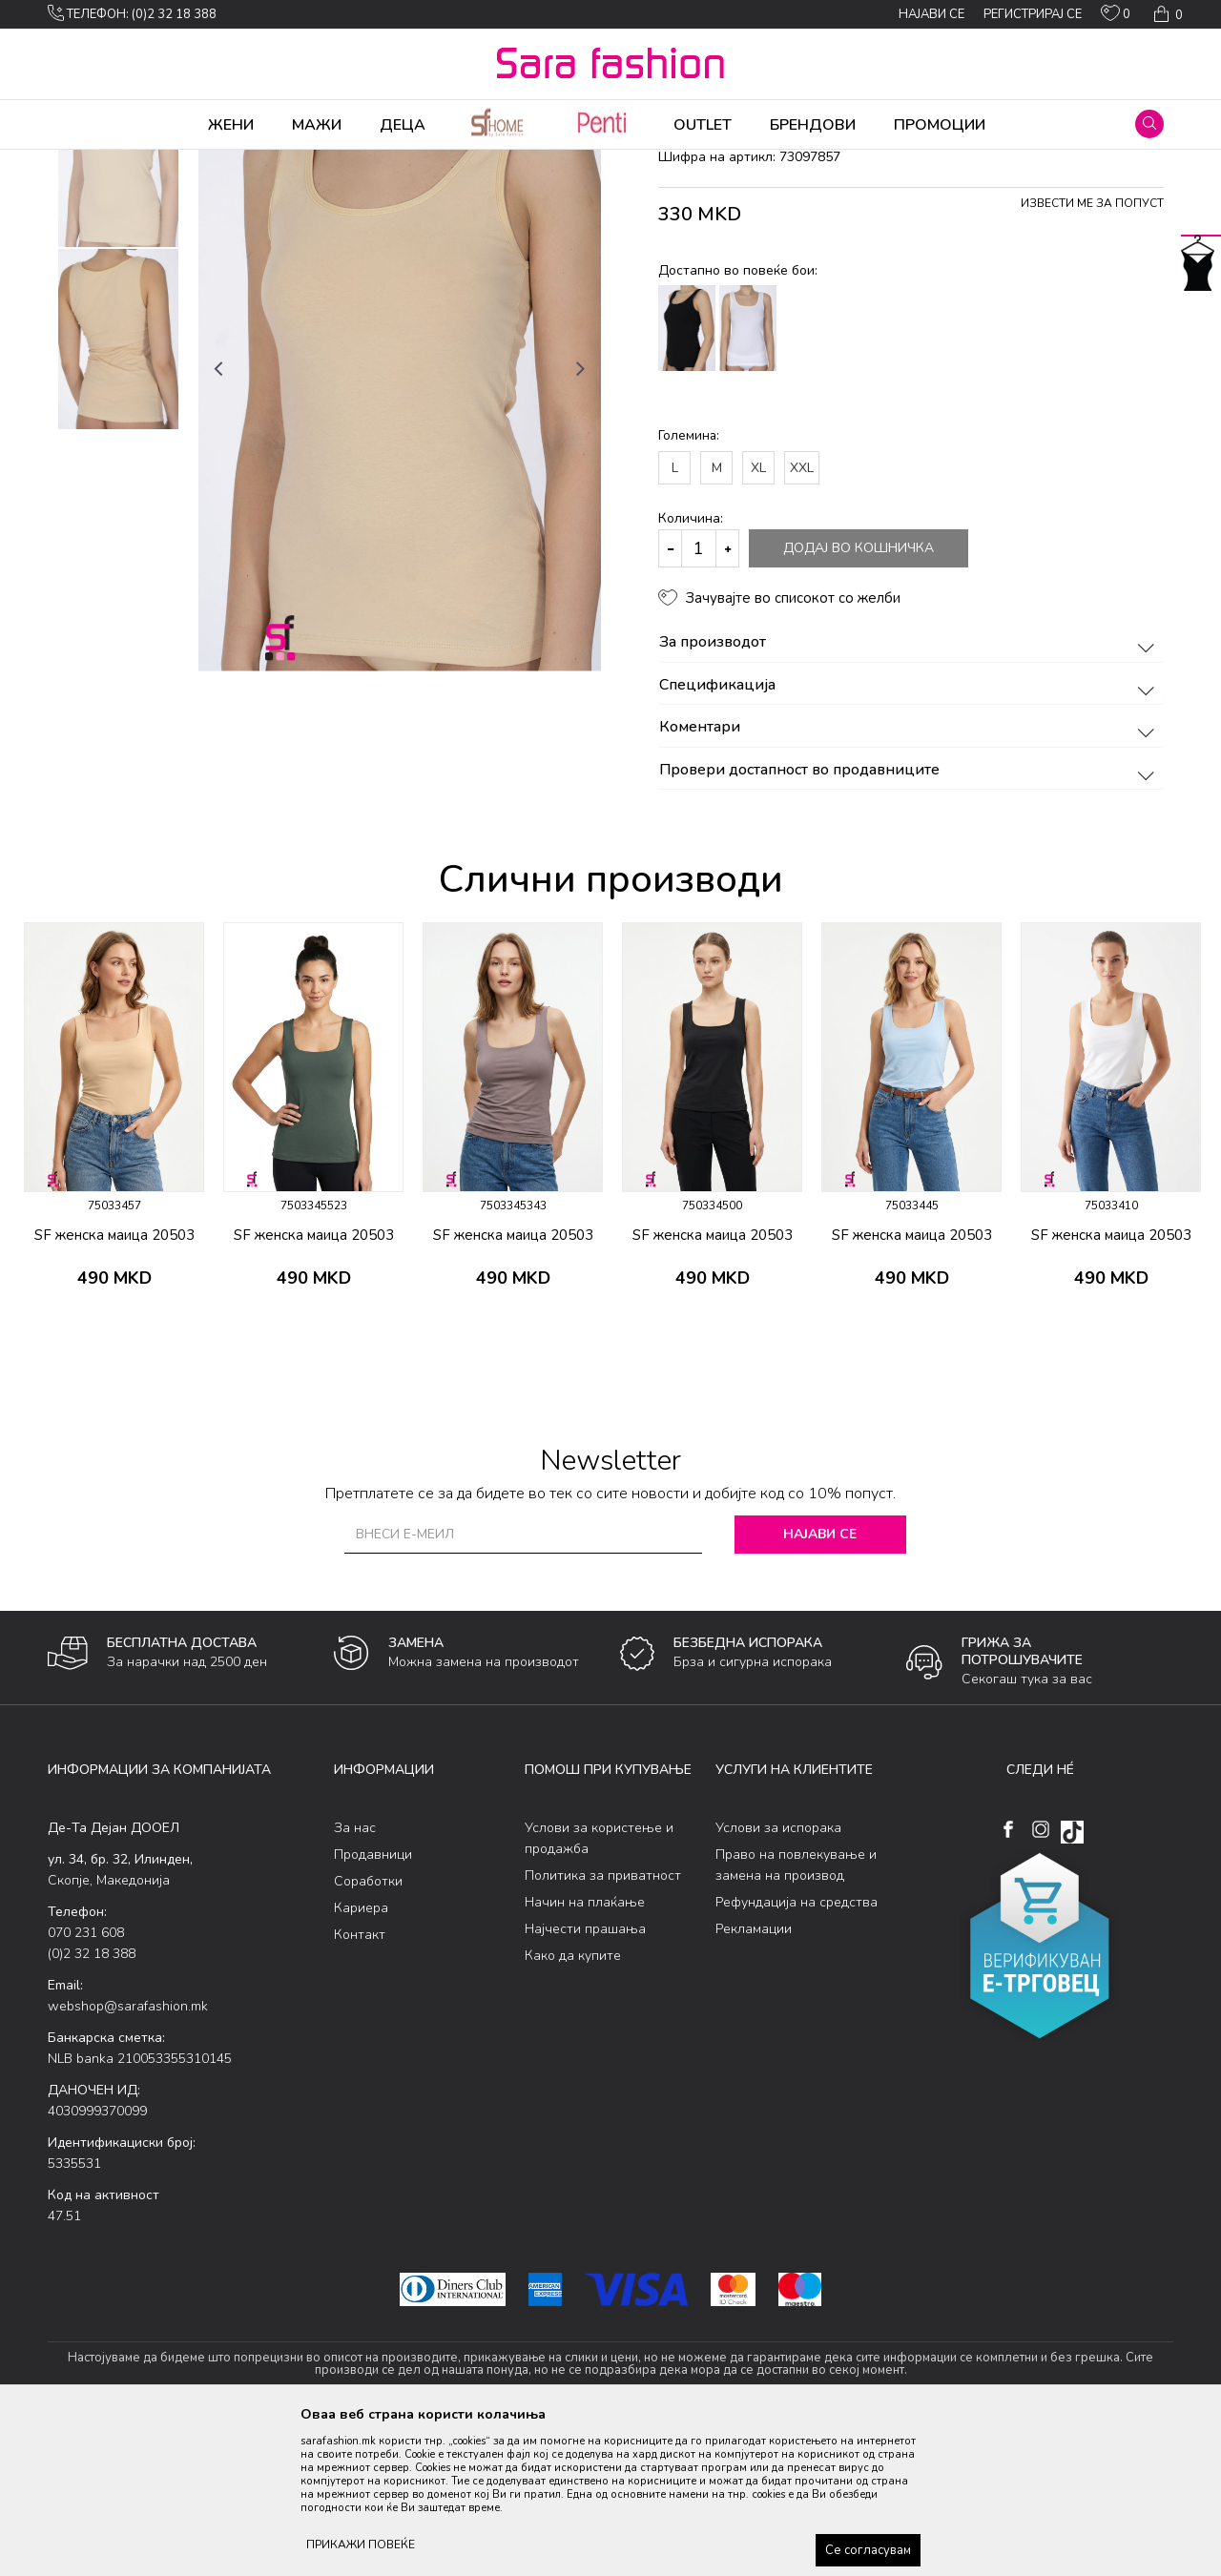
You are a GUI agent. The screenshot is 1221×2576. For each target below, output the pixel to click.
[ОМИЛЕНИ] (1115, 17)
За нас (355, 1977)
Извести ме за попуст (1092, 353)
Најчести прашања (585, 2079)
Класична (326, 162)
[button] (1149, 124)
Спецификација (909, 835)
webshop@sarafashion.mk (128, 2156)
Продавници (373, 2004)
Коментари (909, 877)
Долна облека (247, 162)
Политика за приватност (603, 2025)
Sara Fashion (83, 162)
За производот (909, 792)
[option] (118, 307)
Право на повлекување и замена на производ (796, 2014)
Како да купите (573, 2105)
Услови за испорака (778, 1977)
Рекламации (753, 2079)
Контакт (359, 2084)
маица (382, 162)
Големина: (688, 585)
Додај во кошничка (858, 698)
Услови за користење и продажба (599, 1988)
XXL (802, 617)
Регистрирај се (1032, 14)
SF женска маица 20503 (114, 1384)
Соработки (368, 2031)
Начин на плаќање (585, 2052)
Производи (163, 162)
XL (758, 617)
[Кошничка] (1166, 14)
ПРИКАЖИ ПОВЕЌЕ (360, 2544)
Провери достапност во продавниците (909, 920)
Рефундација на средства (796, 2052)
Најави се (820, 1684)
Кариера (361, 2058)
